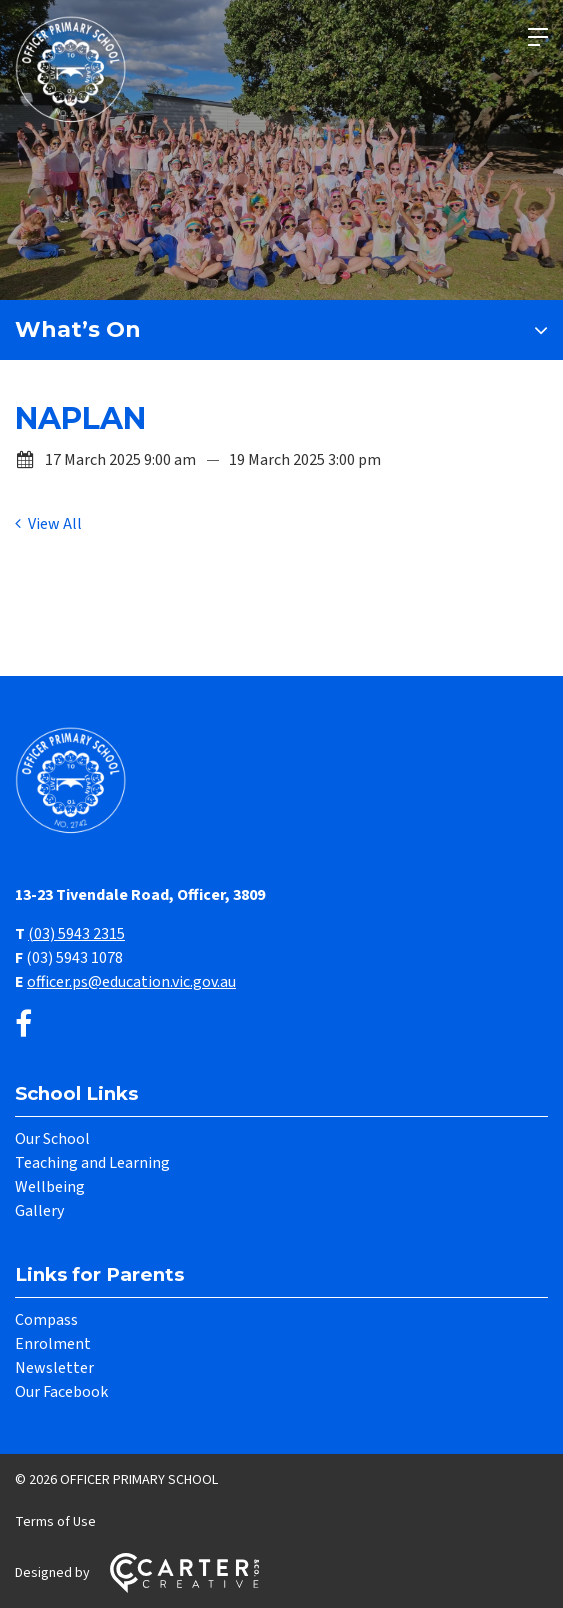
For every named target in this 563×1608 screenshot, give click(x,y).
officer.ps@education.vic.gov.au (131, 982)
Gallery (39, 1211)
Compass (46, 1320)
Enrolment (53, 1344)
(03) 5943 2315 (76, 934)
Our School (52, 1139)
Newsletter (54, 1368)
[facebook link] (23, 1025)
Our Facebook (61, 1392)
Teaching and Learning (92, 1163)
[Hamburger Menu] (538, 37)
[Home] (75, 831)
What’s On (78, 329)
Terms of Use (55, 1522)
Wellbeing (50, 1187)
